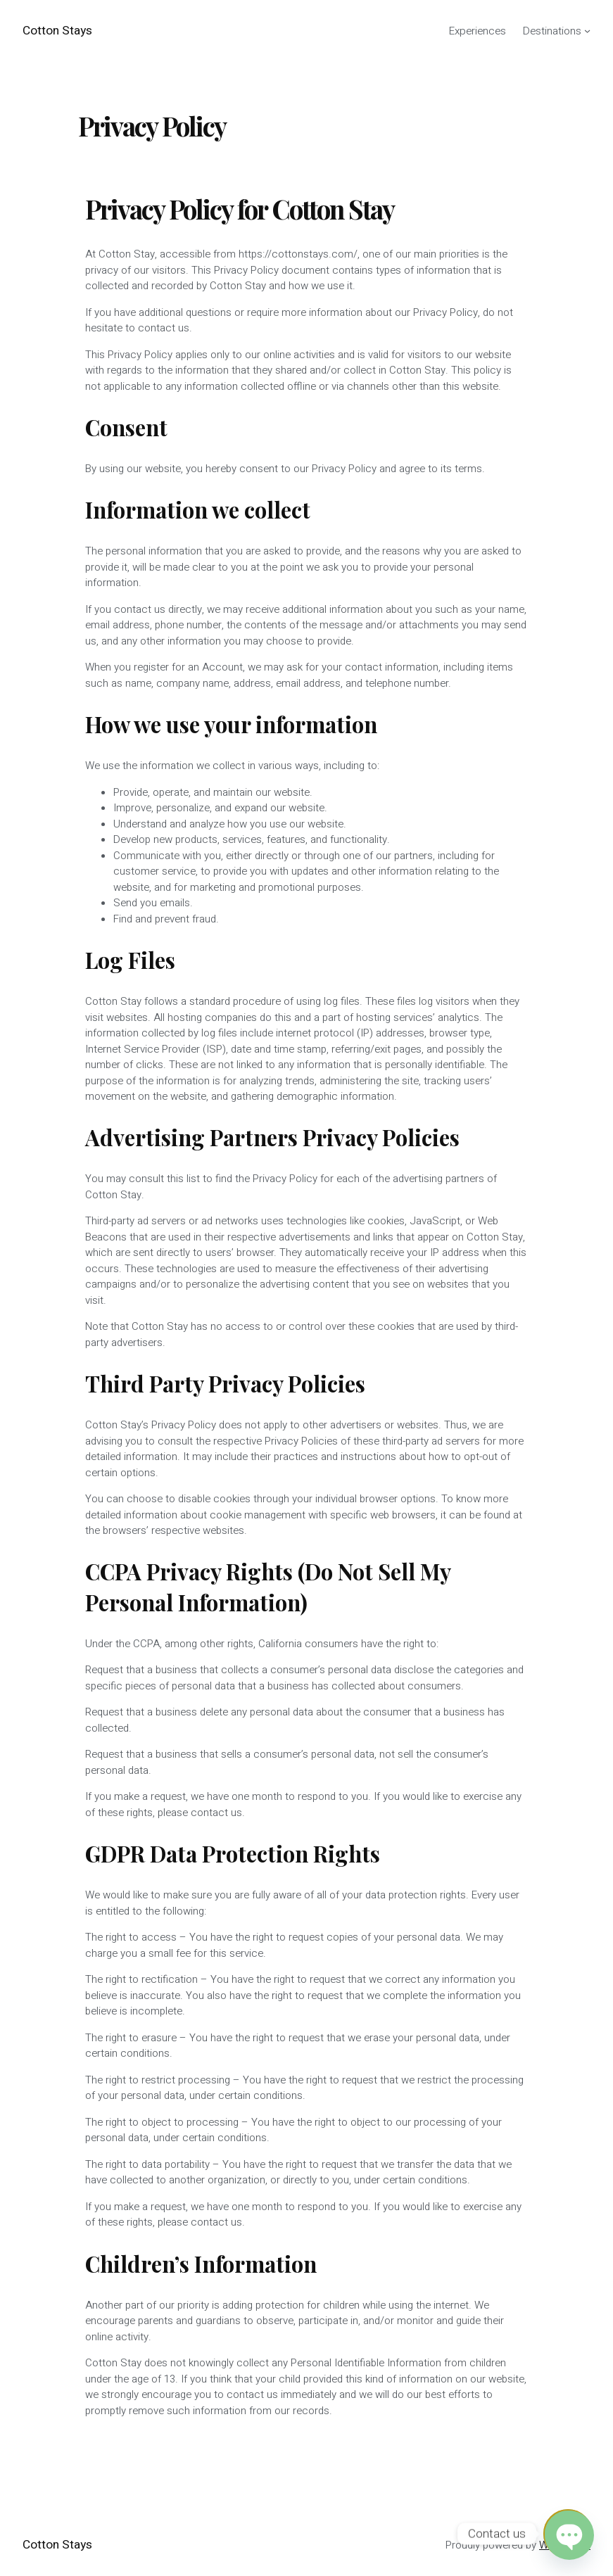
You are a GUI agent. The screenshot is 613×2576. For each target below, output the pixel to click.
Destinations (552, 31)
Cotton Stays (57, 30)
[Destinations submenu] (587, 30)
